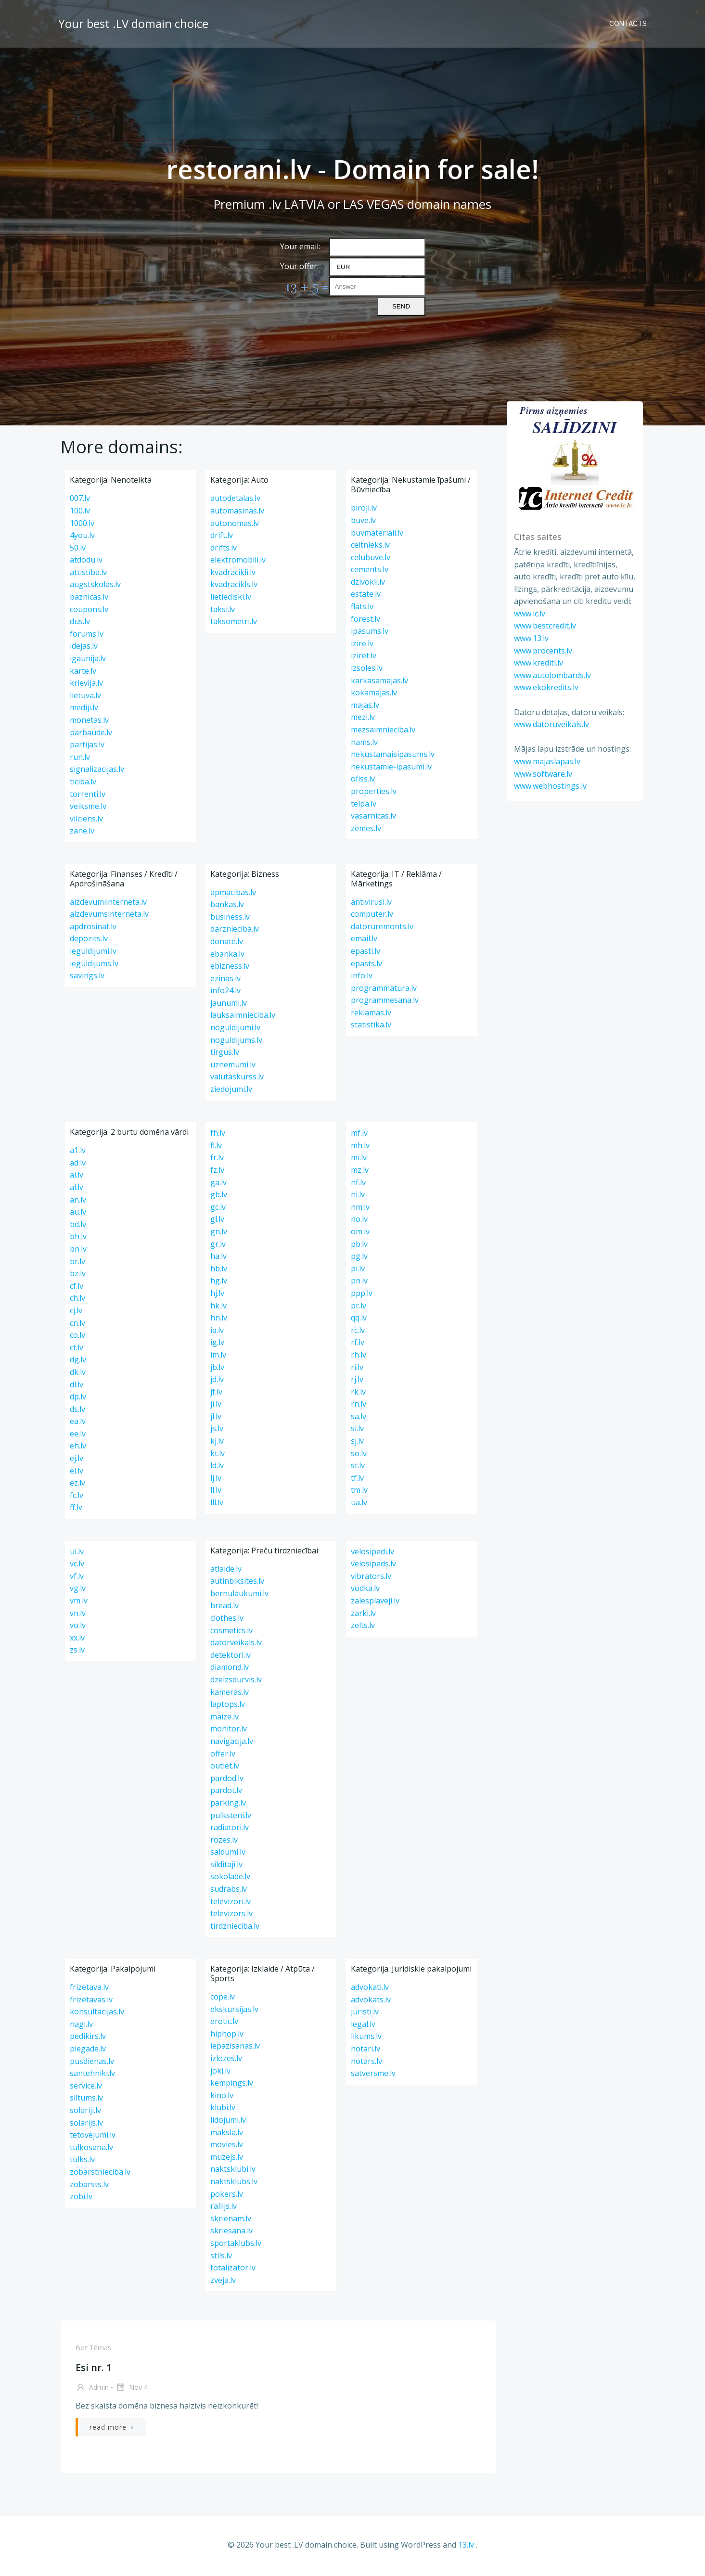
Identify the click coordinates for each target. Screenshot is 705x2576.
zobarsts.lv (89, 2187)
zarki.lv (363, 1616)
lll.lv (216, 1505)
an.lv (78, 1202)
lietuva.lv (85, 698)
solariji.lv (85, 2113)
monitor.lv (228, 1732)
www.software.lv (541, 773)
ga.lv (218, 1185)
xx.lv (77, 1640)
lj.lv (215, 1481)
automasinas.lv (237, 514)
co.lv (77, 1338)
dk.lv (78, 1375)
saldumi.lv (227, 1855)
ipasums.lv (369, 634)
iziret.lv (363, 659)
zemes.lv (366, 831)
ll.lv (215, 1493)
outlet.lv (224, 1769)
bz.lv (78, 1276)
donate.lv (226, 944)
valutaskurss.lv (237, 1080)
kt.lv (217, 1456)
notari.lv (365, 2052)
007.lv (80, 501)
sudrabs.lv (228, 1892)
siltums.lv (86, 2101)
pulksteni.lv (230, 1818)
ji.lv (215, 1407)
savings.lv (87, 979)
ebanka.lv (227, 956)
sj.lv (357, 1444)
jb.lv (217, 1370)
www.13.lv (529, 637)
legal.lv (363, 2027)
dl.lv (76, 1387)
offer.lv (222, 1756)
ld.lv (217, 1468)
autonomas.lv (234, 526)
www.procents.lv (541, 650)
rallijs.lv (223, 2209)
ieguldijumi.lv (93, 954)
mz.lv (360, 1173)
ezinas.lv (225, 981)
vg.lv (78, 1591)
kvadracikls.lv (233, 587)
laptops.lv (227, 1707)
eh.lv (78, 1449)
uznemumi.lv (233, 1068)
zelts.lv (363, 1628)
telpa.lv (363, 806)
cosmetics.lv (231, 1633)
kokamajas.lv (374, 696)
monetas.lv (89, 723)
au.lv (78, 1215)
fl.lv (216, 1148)
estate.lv (366, 597)
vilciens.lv (86, 821)
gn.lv (218, 1235)
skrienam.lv (230, 2221)
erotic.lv (224, 2024)
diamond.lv (229, 1670)
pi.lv (358, 1271)
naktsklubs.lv (233, 2184)
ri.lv (357, 1370)
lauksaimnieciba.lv (242, 1018)
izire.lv (362, 646)
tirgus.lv (224, 1055)
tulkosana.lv (91, 2150)
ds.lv (77, 1412)
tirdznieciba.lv (234, 1929)
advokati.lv (370, 1990)
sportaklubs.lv (235, 2246)
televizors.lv (231, 1916)
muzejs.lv (226, 2159)
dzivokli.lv (368, 585)
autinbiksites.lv (237, 1584)
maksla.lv (226, 2135)
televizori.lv (230, 1904)
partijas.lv (87, 748)
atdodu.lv (86, 563)
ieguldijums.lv (94, 966)
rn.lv (358, 1407)
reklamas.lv (371, 1016)
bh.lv (78, 1239)
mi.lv (359, 1160)
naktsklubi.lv (233, 2172)
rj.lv (357, 1382)
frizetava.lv (89, 1990)
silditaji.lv (226, 1867)
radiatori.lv (229, 1830)
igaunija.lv (88, 661)
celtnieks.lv (370, 548)
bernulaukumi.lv (239, 1596)
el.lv (76, 1473)
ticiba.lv (83, 785)
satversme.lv (373, 2076)
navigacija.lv (231, 1744)
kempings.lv (231, 2086)
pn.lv (359, 1284)
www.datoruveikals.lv (549, 723)
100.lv (80, 514)
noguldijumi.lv (235, 1030)
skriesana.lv (231, 2234)
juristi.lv (365, 2015)
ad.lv (78, 1165)
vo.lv (78, 1628)
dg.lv (78, 1363)
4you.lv (82, 538)
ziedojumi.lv (231, 1092)
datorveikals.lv (236, 1645)
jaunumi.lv (228, 1006)
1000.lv (82, 526)
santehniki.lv (92, 2076)
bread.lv (224, 1608)
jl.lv (215, 1419)
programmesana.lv (385, 1003)
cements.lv (369, 572)
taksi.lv (222, 612)
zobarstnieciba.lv (100, 2175)
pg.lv (359, 1259)
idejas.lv (84, 649)
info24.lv (225, 993)
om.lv (360, 1235)
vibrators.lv (371, 1579)
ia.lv (217, 1333)
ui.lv (77, 1554)
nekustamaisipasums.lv (393, 757)
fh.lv (217, 1136)
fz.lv (217, 1173)
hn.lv (218, 1321)
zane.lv (82, 834)
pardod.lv (227, 1781)
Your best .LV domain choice (131, 21)
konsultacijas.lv (97, 2015)
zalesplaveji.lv (375, 1604)
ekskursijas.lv (234, 2012)
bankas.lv (227, 907)
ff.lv (76, 1510)
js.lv (216, 1431)
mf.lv (359, 1136)
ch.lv (77, 1301)
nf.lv (358, 1185)
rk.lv (358, 1394)
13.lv (466, 2547)
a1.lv (78, 1153)
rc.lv (358, 1333)
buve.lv (363, 523)
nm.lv (360, 1210)
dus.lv (80, 624)
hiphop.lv (227, 2036)
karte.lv (83, 673)
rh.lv (358, 1358)
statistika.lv (371, 1028)
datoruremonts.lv (382, 929)
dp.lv (78, 1400)
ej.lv (76, 1461)
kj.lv (217, 1444)
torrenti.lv (87, 797)
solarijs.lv (86, 2125)
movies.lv (226, 2147)
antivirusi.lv (371, 904)
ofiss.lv (363, 782)
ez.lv (77, 1486)
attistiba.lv (88, 575)
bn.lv (78, 1252)
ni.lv (358, 1197)
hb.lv (218, 1271)
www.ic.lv (527, 613)
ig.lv (217, 1345)
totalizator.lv (233, 2271)
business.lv (230, 919)
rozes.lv (224, 1842)
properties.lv (374, 794)
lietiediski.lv (230, 600)
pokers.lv (226, 2197)
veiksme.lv (88, 809)
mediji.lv (84, 710)
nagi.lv (81, 2027)
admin (91, 2391)
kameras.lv (229, 1695)
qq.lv (359, 1321)
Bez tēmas (92, 2351)
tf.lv (357, 1481)
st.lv (358, 1468)
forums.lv (86, 637)
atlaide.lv (226, 1571)
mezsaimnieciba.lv (383, 733)
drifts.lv (223, 550)
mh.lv (360, 1148)
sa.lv (358, 1419)
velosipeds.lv (373, 1567)
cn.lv (77, 1325)
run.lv (80, 760)
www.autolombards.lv (550, 674)
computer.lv (372, 917)
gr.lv (218, 1247)
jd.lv (217, 1382)
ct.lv (76, 1350)
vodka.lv (365, 1591)
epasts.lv (366, 966)
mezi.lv (363, 720)
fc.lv (76, 1498)
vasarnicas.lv (373, 819)
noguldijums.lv (236, 1043)
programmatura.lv (384, 991)
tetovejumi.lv (92, 2138)
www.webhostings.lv (548, 785)
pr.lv (358, 1308)
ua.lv (359, 1505)
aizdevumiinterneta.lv (108, 904)
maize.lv (224, 1719)
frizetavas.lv (91, 2002)
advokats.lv (371, 2002)
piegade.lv (88, 2052)
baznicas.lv (89, 600)
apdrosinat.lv (93, 929)
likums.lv (366, 2039)
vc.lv (77, 1567)
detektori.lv (230, 1658)
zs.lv (77, 1653)
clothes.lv (227, 1621)
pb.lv (359, 1247)
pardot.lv (226, 1793)
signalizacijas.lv (97, 772)
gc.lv (218, 1210)
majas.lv (365, 708)
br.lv (77, 1264)
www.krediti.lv (536, 662)
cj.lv (76, 1313)
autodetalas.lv (235, 501)
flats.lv (362, 609)
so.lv (359, 1456)
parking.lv (228, 1806)
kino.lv (221, 2098)
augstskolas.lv (95, 587)
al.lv (76, 1190)
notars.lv (366, 2064)
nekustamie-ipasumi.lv (391, 769)
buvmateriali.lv (377, 535)
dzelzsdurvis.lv (236, 1683)
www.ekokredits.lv (544, 686)
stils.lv (221, 2258)
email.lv (364, 941)
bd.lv (78, 1227)
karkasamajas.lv (379, 683)
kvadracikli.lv (233, 575)
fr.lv (217, 1160)
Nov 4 (131, 2391)
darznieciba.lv (234, 932)
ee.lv (78, 1437)
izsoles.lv (367, 671)
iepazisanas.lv (235, 2049)
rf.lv (357, 1345)
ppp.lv (361, 1296)
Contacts (630, 22)
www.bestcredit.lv (543, 625)
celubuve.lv (370, 560)
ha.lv (218, 1259)
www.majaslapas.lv (545, 761)
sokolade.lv (230, 1879)
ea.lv (78, 1424)
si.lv (357, 1431)
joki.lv (220, 2073)
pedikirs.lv (88, 2039)
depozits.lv (89, 941)
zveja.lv (223, 2283)
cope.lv (222, 2000)
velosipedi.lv (372, 1554)
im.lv (218, 1358)
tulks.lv (82, 2162)
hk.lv (218, 1308)
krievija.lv (86, 686)
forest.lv (365, 621)
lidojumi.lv (228, 2123)
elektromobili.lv (238, 563)
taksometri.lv (233, 624)
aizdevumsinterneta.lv (109, 917)
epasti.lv (365, 954)
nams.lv (364, 745)
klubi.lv (222, 2110)
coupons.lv (89, 612)
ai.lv (76, 1178)
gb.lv (218, 1197)
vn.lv (78, 1616)
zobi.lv (81, 2199)
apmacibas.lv (233, 895)
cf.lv (76, 1288)
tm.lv (359, 1493)
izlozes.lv (226, 2061)
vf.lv (77, 1579)
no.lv (359, 1222)
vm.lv (79, 1604)
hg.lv (218, 1284)
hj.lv (217, 1296)
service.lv (86, 2088)
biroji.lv (364, 511)
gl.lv (217, 1222)
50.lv (78, 550)
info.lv (361, 979)
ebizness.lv (229, 969)
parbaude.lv (91, 735)
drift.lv (221, 538)
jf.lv (216, 1394)
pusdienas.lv (92, 2064)
